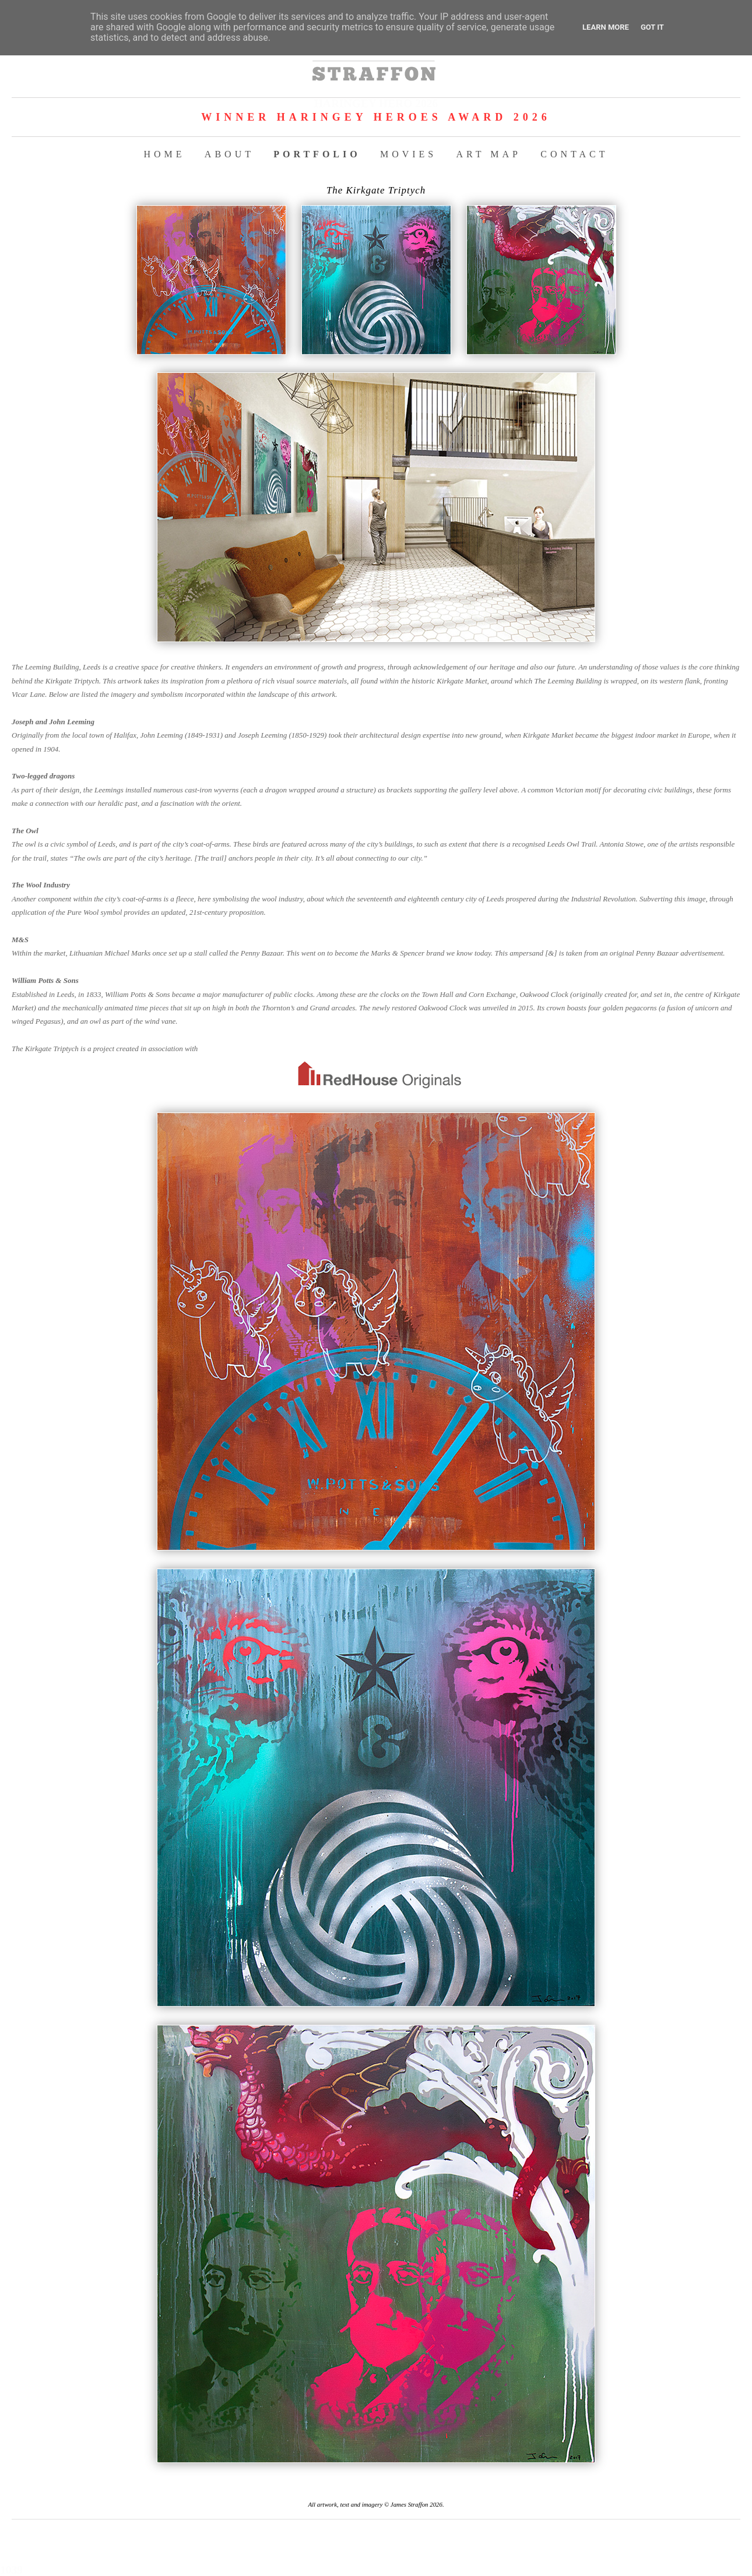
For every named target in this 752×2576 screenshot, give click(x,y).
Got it (652, 27)
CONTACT (574, 154)
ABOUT (229, 154)
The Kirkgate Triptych (376, 190)
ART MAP (488, 154)
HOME (164, 154)
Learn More (605, 27)
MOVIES (408, 154)
